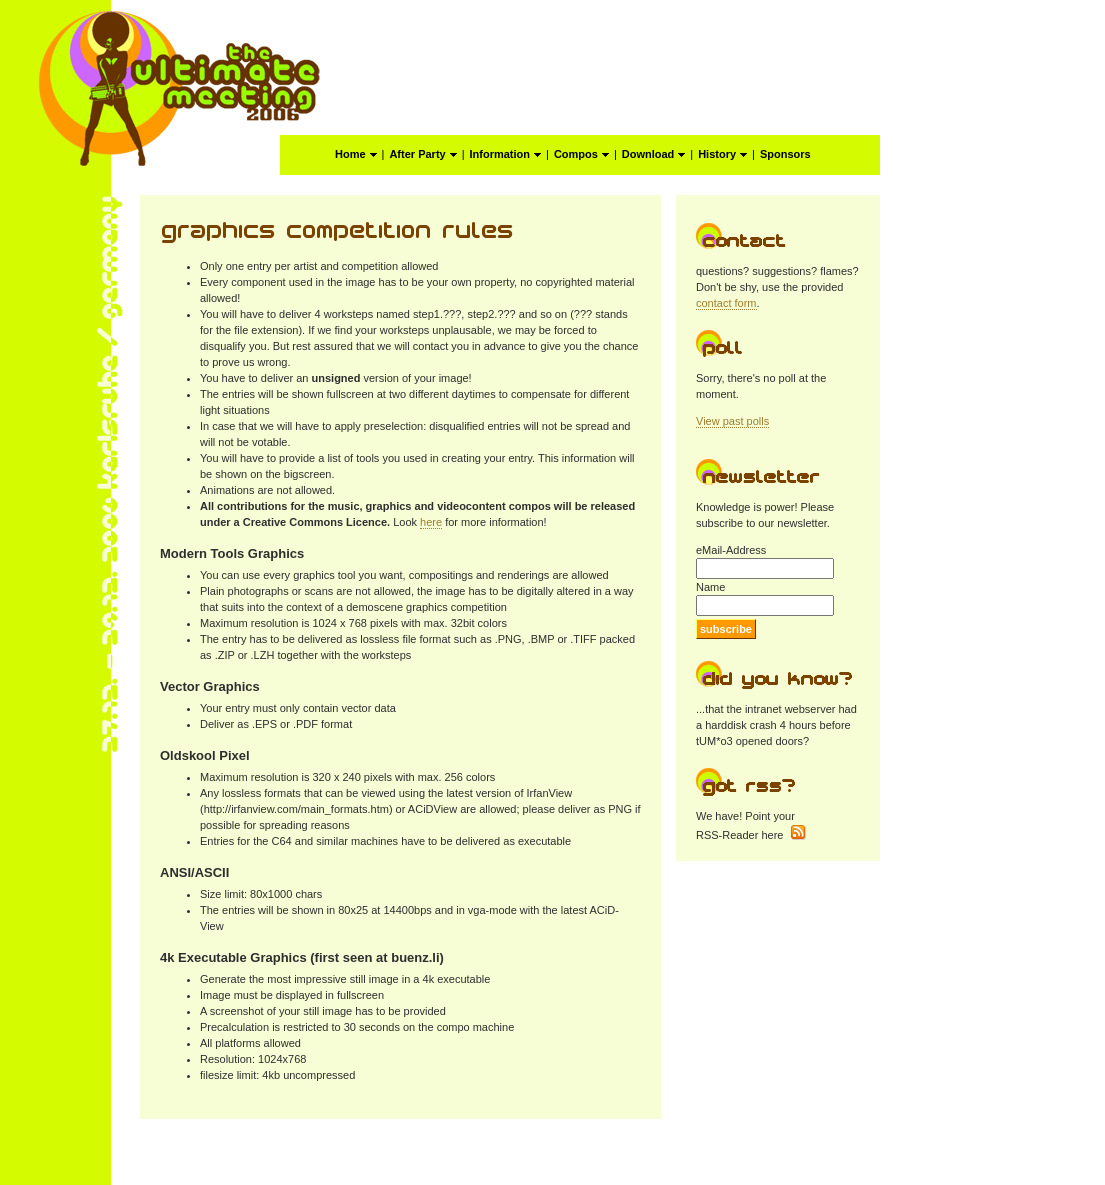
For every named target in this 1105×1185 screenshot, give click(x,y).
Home (356, 154)
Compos (581, 154)
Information (506, 154)
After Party (422, 154)
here (431, 522)
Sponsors (785, 154)
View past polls (732, 421)
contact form (726, 303)
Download (654, 154)
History (722, 154)
